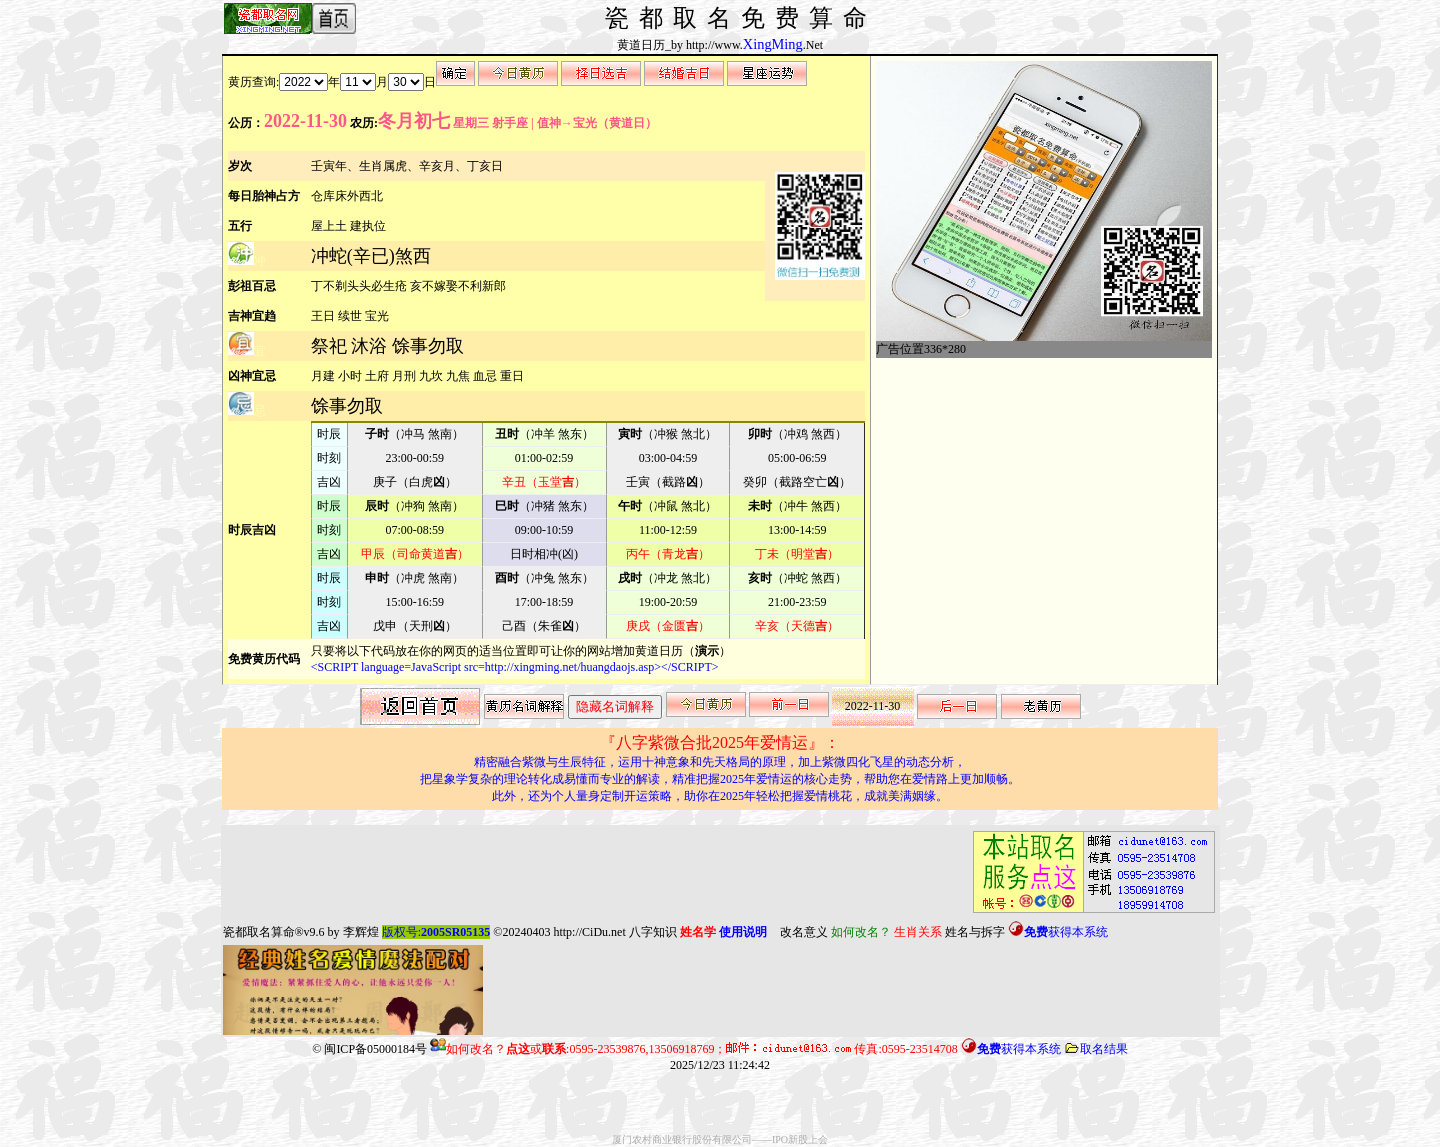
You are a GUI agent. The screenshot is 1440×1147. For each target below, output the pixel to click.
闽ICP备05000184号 (375, 1049)
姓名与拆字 (975, 932)
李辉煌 (361, 932)
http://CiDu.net (589, 932)
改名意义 (804, 932)
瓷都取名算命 (259, 932)
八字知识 (653, 932)
